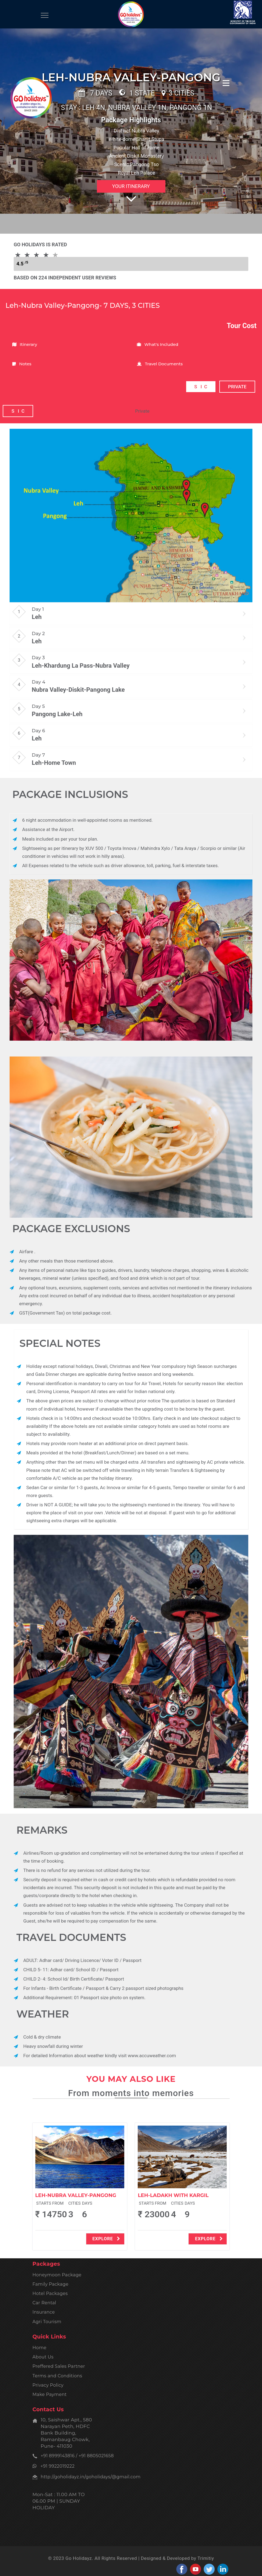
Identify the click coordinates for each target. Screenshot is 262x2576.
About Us (43, 2357)
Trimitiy (205, 2558)
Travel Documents (160, 363)
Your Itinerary (131, 186)
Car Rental (44, 2302)
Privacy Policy (48, 2385)
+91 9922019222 (56, 2466)
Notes (21, 363)
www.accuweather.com (152, 2055)
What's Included (157, 344)
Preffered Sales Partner (59, 2366)
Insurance (44, 2312)
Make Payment (50, 2394)
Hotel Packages (50, 2293)
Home (40, 2347)
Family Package (50, 2284)
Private (142, 411)
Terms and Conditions (57, 2375)
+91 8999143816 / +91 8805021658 (77, 2455)
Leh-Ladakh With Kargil (173, 2195)
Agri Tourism (47, 2321)
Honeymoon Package (57, 2274)
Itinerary (24, 344)
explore (106, 2238)
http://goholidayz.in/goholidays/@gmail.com (91, 2476)
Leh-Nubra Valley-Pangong (75, 2195)
